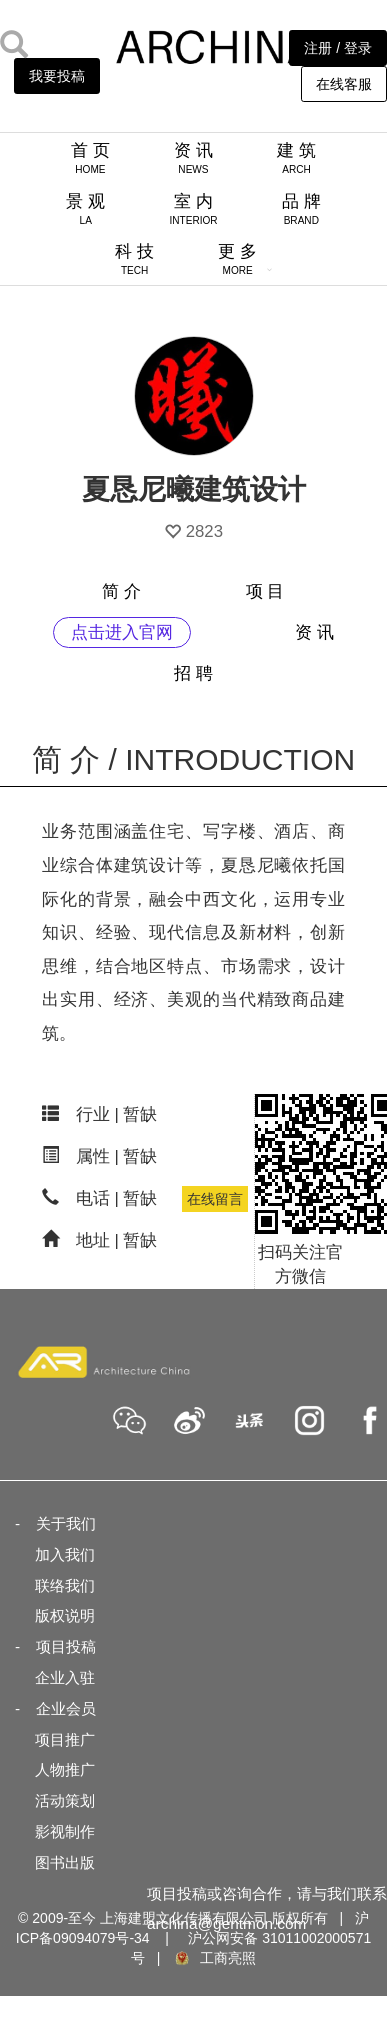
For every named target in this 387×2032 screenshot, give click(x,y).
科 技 (134, 259)
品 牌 (301, 209)
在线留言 (215, 1199)
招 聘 (193, 673)
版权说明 (65, 1615)
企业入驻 (65, 1677)
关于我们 (66, 1523)
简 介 (121, 591)
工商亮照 (214, 1958)
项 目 (265, 591)
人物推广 (65, 1769)
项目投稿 (66, 1646)
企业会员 (66, 1708)
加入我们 (65, 1554)
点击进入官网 (122, 632)
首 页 (90, 158)
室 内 (193, 209)
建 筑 (296, 158)
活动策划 (65, 1800)
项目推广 (65, 1739)
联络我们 (65, 1585)
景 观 (85, 209)
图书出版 (65, 1862)
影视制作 (65, 1831)
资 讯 (193, 158)
